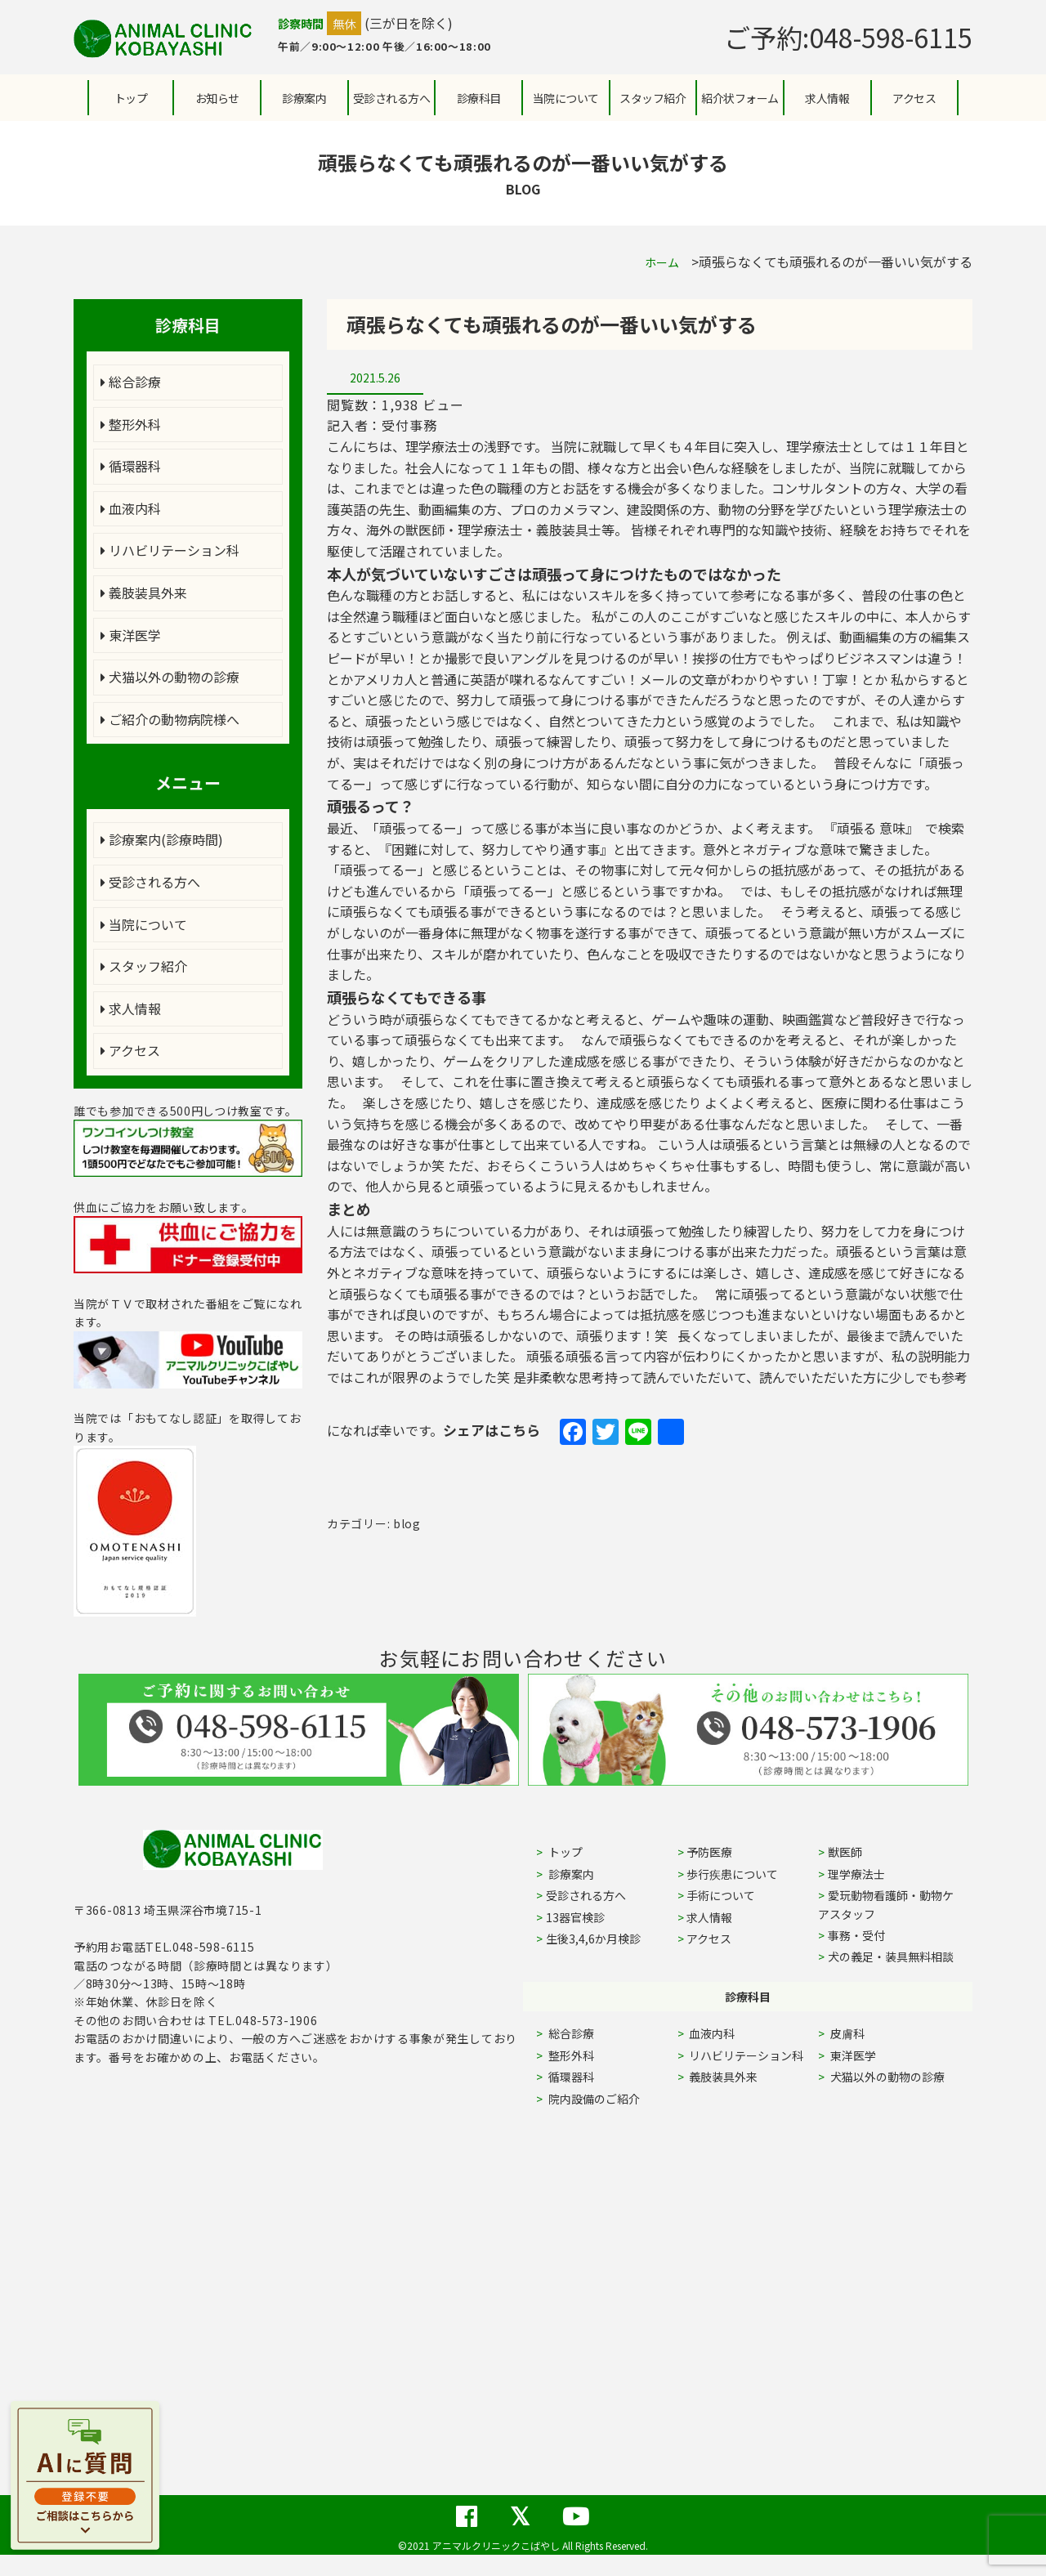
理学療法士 (856, 1874)
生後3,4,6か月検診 (593, 1938)
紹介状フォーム (740, 98)
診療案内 (304, 98)
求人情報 (827, 98)
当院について (144, 924)
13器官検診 (575, 1917)
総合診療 (131, 381)
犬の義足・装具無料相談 (891, 1956)
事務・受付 (856, 1935)
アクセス (914, 98)
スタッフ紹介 (144, 966)
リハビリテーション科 (170, 550)
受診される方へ (392, 98)
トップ (131, 98)
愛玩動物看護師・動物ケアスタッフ (886, 1904)
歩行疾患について (732, 1874)
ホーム (662, 262)
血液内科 (131, 508)
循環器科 (131, 466)
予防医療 (709, 1852)
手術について (720, 1895)
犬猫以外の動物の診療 (170, 676)
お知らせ (217, 98)
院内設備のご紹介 (593, 2099)
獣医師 (845, 1852)
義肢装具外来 (144, 592)
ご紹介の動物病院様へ (170, 719)
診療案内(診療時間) (162, 839)
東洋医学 (131, 635)
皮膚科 (866, 2033)
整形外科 (131, 424)
